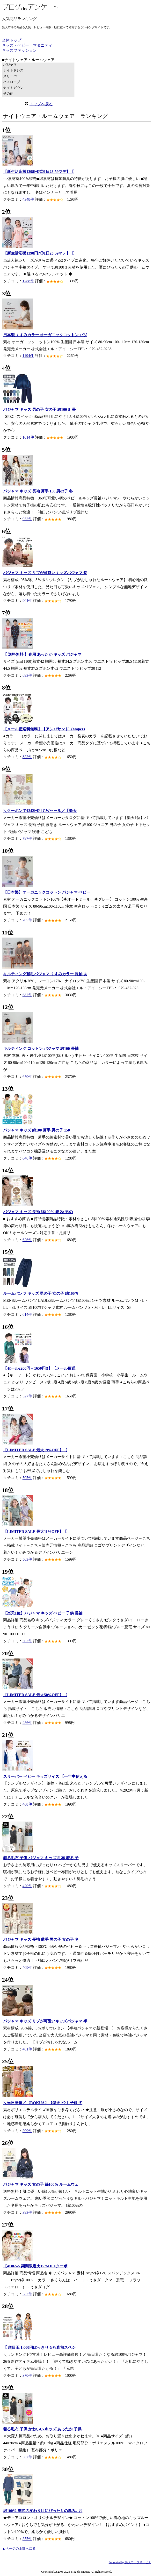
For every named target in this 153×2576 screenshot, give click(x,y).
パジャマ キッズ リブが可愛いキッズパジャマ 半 (45, 2021)
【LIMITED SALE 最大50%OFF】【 (35, 1695)
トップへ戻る (41, 104)
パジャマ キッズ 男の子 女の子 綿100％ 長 (39, 409)
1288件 (28, 281)
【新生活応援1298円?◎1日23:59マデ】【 (38, 172)
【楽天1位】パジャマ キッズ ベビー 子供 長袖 (42, 1613)
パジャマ (10, 64)
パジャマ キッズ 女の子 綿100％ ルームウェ (41, 2184)
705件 (27, 920)
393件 (27, 2212)
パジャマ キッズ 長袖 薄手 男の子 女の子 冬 (41, 1939)
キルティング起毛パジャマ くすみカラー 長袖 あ (45, 974)
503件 (27, 1559)
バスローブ (11, 82)
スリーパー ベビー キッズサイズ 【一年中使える (45, 1776)
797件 (27, 838)
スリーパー (11, 76)
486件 (27, 1723)
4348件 (28, 199)
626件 (27, 1240)
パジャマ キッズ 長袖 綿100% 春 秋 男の (38, 1212)
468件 (27, 1804)
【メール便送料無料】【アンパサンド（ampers (44, 729)
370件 (27, 2375)
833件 (27, 757)
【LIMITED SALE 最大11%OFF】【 (35, 1532)
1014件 (28, 437)
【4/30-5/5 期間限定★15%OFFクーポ (35, 2266)
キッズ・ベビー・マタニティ (27, 45)
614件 (27, 1314)
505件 (27, 1478)
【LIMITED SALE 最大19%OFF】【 (35, 1450)
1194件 (28, 356)
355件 (27, 2539)
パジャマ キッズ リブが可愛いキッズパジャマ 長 (45, 573)
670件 (27, 1077)
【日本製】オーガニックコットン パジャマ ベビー (46, 892)
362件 (27, 2457)
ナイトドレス (13, 70)
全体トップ (11, 40)
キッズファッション (19, 50)
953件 (27, 519)
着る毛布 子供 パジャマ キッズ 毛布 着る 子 (41, 1858)
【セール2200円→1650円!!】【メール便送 (39, 1368)
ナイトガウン (13, 88)
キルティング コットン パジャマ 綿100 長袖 (41, 1048)
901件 (27, 600)
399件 (27, 2131)
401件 (27, 2049)
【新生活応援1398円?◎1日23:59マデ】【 (38, 253)
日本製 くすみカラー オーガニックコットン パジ (45, 335)
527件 (27, 1396)
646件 (27, 1158)
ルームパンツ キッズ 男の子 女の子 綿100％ (41, 1293)
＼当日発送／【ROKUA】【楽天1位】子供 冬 (42, 2103)
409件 (27, 1967)
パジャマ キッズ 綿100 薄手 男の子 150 (36, 1130)
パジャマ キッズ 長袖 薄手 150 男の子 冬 (38, 491)
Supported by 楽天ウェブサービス (130, 2562)
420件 (27, 1886)
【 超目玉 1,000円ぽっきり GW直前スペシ (39, 2347)
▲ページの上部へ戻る (19, 2548)
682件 (27, 995)
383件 (27, 2294)
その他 (8, 93)
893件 (27, 675)
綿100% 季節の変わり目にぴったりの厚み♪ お (42, 2511)
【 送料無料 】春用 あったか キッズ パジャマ (42, 654)
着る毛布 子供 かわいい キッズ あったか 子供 (42, 2429)
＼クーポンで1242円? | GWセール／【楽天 (40, 811)
